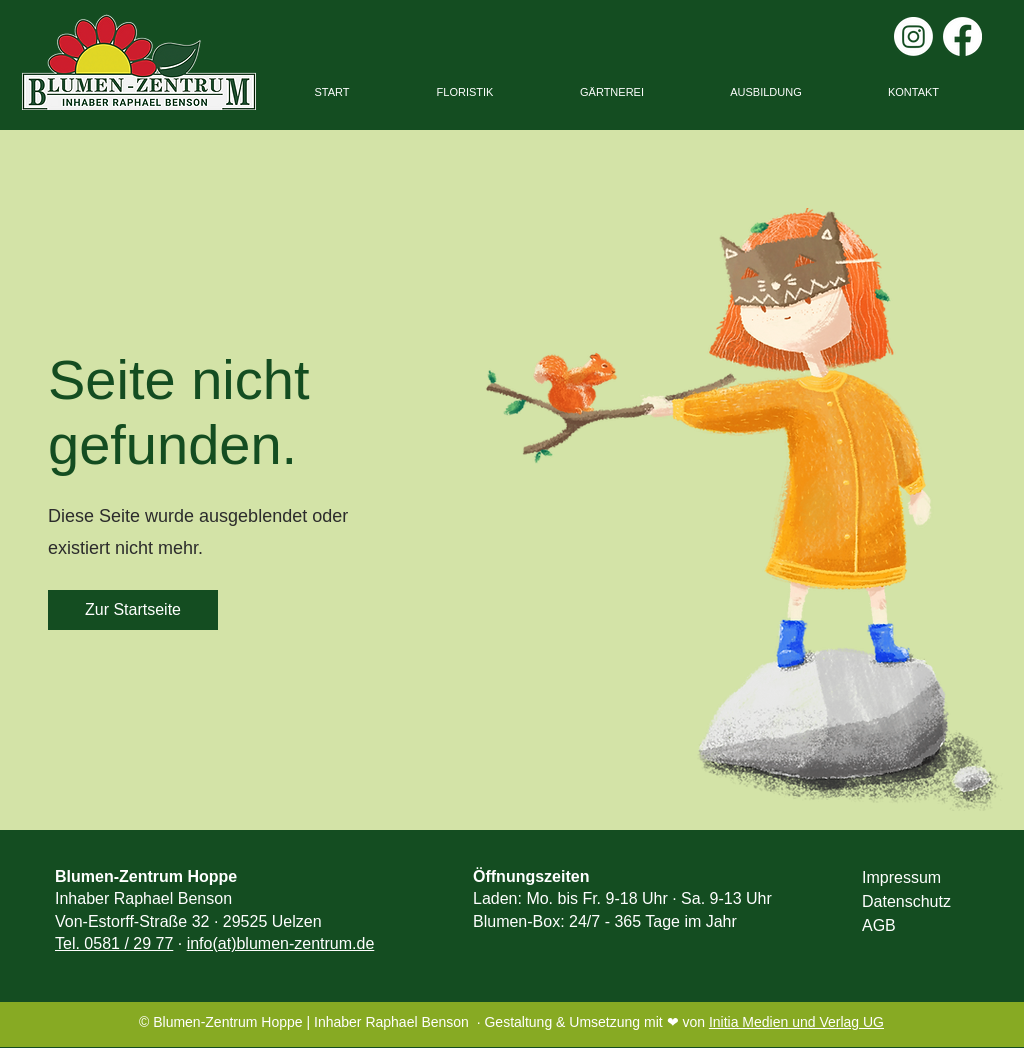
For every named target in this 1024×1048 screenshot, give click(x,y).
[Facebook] (962, 36)
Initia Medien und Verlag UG (796, 1022)
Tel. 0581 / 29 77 (114, 943)
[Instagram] (913, 36)
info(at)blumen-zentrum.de (281, 943)
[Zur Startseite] (133, 610)
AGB (879, 925)
